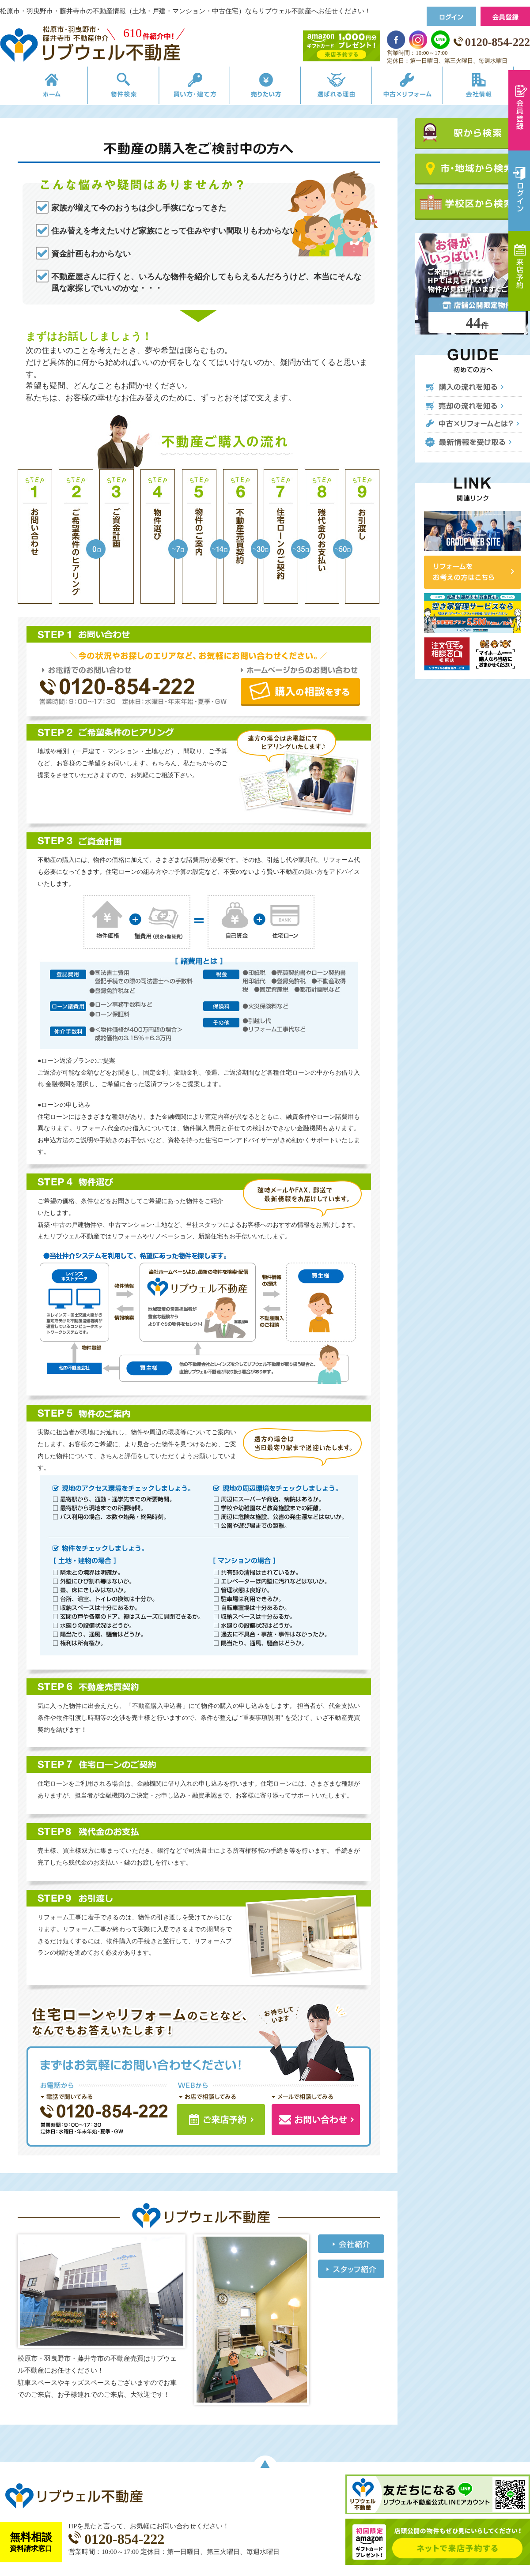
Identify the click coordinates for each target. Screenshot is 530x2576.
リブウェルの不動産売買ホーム (38, 87)
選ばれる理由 (341, 87)
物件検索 (113, 87)
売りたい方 (265, 87)
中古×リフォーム (416, 87)
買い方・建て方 (189, 87)
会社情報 (492, 87)
